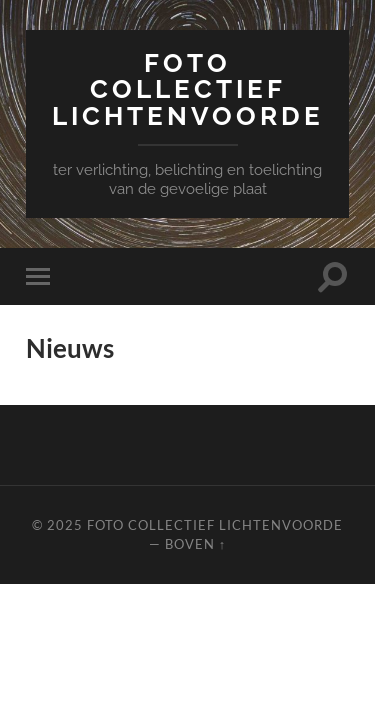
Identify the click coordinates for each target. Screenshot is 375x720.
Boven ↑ (195, 544)
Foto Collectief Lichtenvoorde (188, 89)
